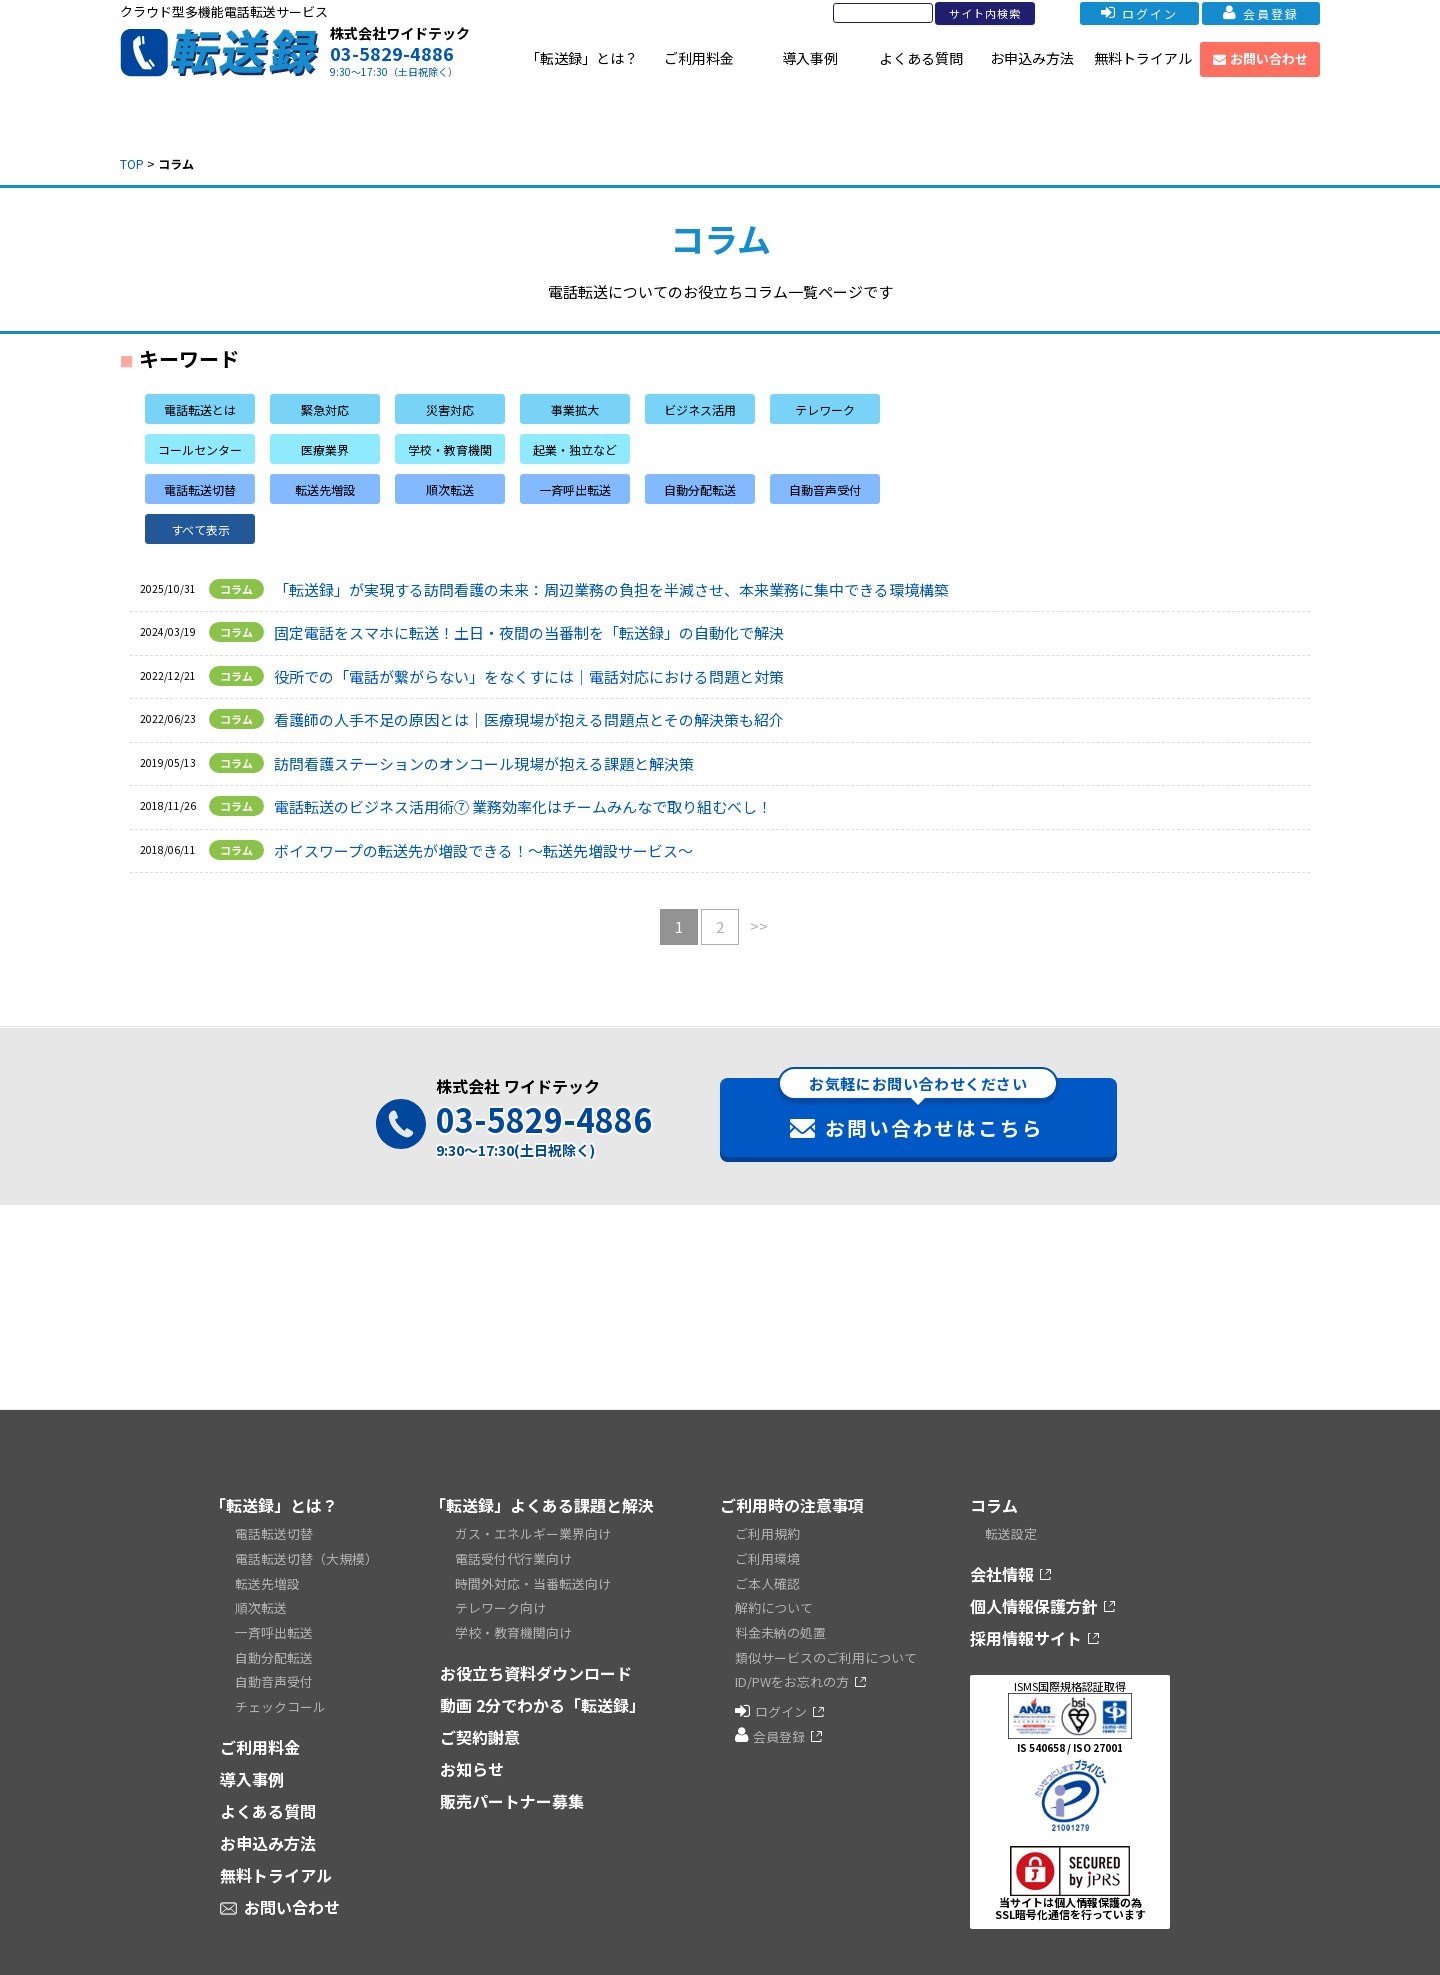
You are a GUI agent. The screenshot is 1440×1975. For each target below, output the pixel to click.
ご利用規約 (767, 1532)
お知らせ (472, 1755)
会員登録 (1252, 13)
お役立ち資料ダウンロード (536, 1659)
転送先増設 (267, 1576)
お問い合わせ (1260, 58)
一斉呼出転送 (274, 1620)
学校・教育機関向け (513, 1620)
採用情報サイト (1026, 1635)
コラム (994, 1505)
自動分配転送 (274, 1642)
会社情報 (1002, 1571)
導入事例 (810, 58)
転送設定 (1011, 1532)
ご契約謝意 (480, 1723)
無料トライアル (1143, 58)
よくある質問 (921, 58)
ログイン (1112, 13)
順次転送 (261, 1598)
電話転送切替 (274, 1532)
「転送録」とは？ (582, 58)
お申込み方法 (1032, 58)
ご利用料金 (699, 58)
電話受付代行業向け (513, 1554)
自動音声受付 (274, 1664)
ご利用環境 (767, 1554)
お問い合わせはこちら (918, 1110)
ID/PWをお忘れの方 (792, 1664)
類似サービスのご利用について (826, 1642)
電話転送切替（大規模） (306, 1554)
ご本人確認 (767, 1576)
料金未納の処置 (780, 1620)
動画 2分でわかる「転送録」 (542, 1691)
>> (759, 925)
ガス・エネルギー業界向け (533, 1532)
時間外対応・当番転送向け (533, 1576)
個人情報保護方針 (1034, 1603)
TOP (132, 163)
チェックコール (280, 1686)
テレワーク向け (500, 1598)
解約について (774, 1598)
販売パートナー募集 (512, 1787)
